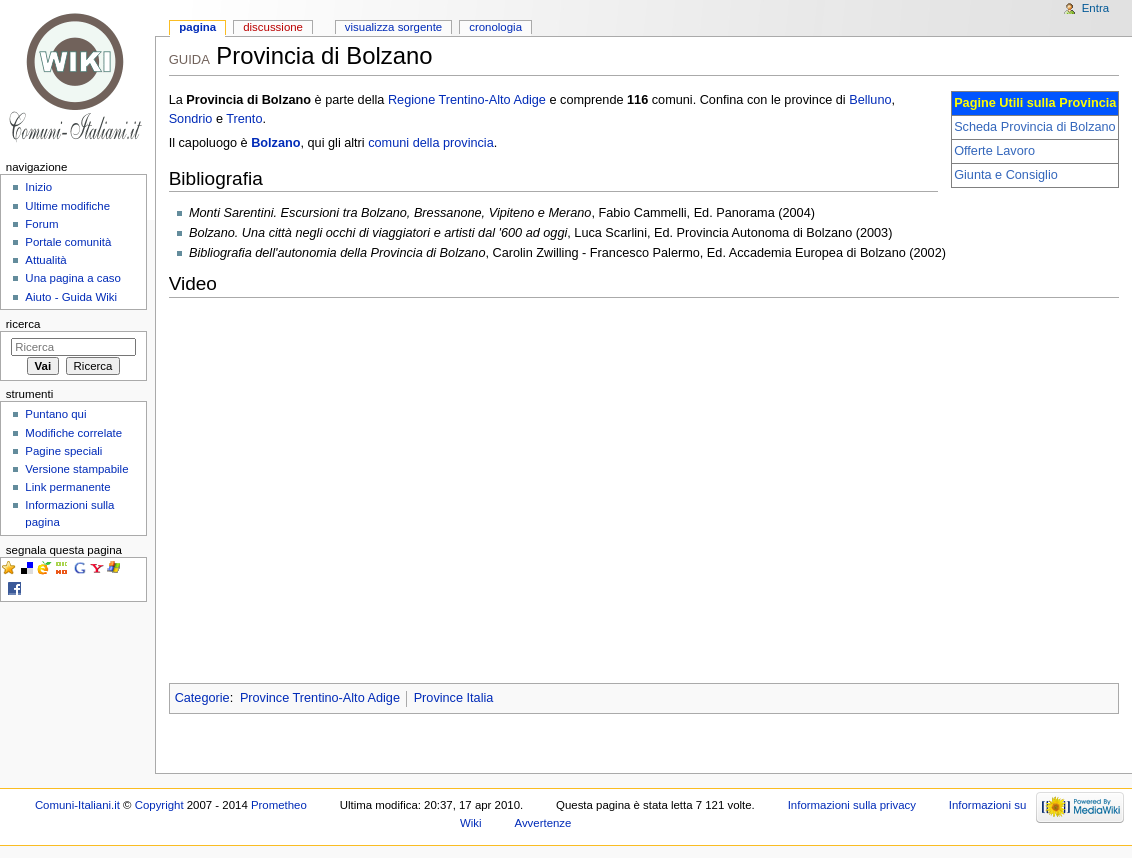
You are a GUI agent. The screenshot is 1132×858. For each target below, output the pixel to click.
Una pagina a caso (73, 278)
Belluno (870, 100)
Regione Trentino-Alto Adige (467, 100)
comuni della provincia (431, 143)
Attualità (45, 260)
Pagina (197, 27)
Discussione (273, 27)
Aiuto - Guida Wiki (71, 297)
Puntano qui (55, 414)
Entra (1095, 8)
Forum (41, 224)
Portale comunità (68, 242)
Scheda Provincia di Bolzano (1035, 127)
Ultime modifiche (67, 206)
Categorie (202, 698)
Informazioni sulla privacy (852, 805)
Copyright (159, 805)
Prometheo (279, 805)
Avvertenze (542, 823)
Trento (244, 119)
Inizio (38, 187)
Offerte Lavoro (994, 151)
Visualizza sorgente (393, 27)
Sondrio (191, 119)
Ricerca (23, 324)
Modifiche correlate (73, 433)
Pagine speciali (63, 451)
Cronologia (495, 27)
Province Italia (454, 698)
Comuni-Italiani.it (77, 805)
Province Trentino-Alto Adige (320, 698)
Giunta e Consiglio (1006, 175)
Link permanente (67, 487)
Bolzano (275, 143)
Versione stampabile (76, 469)
